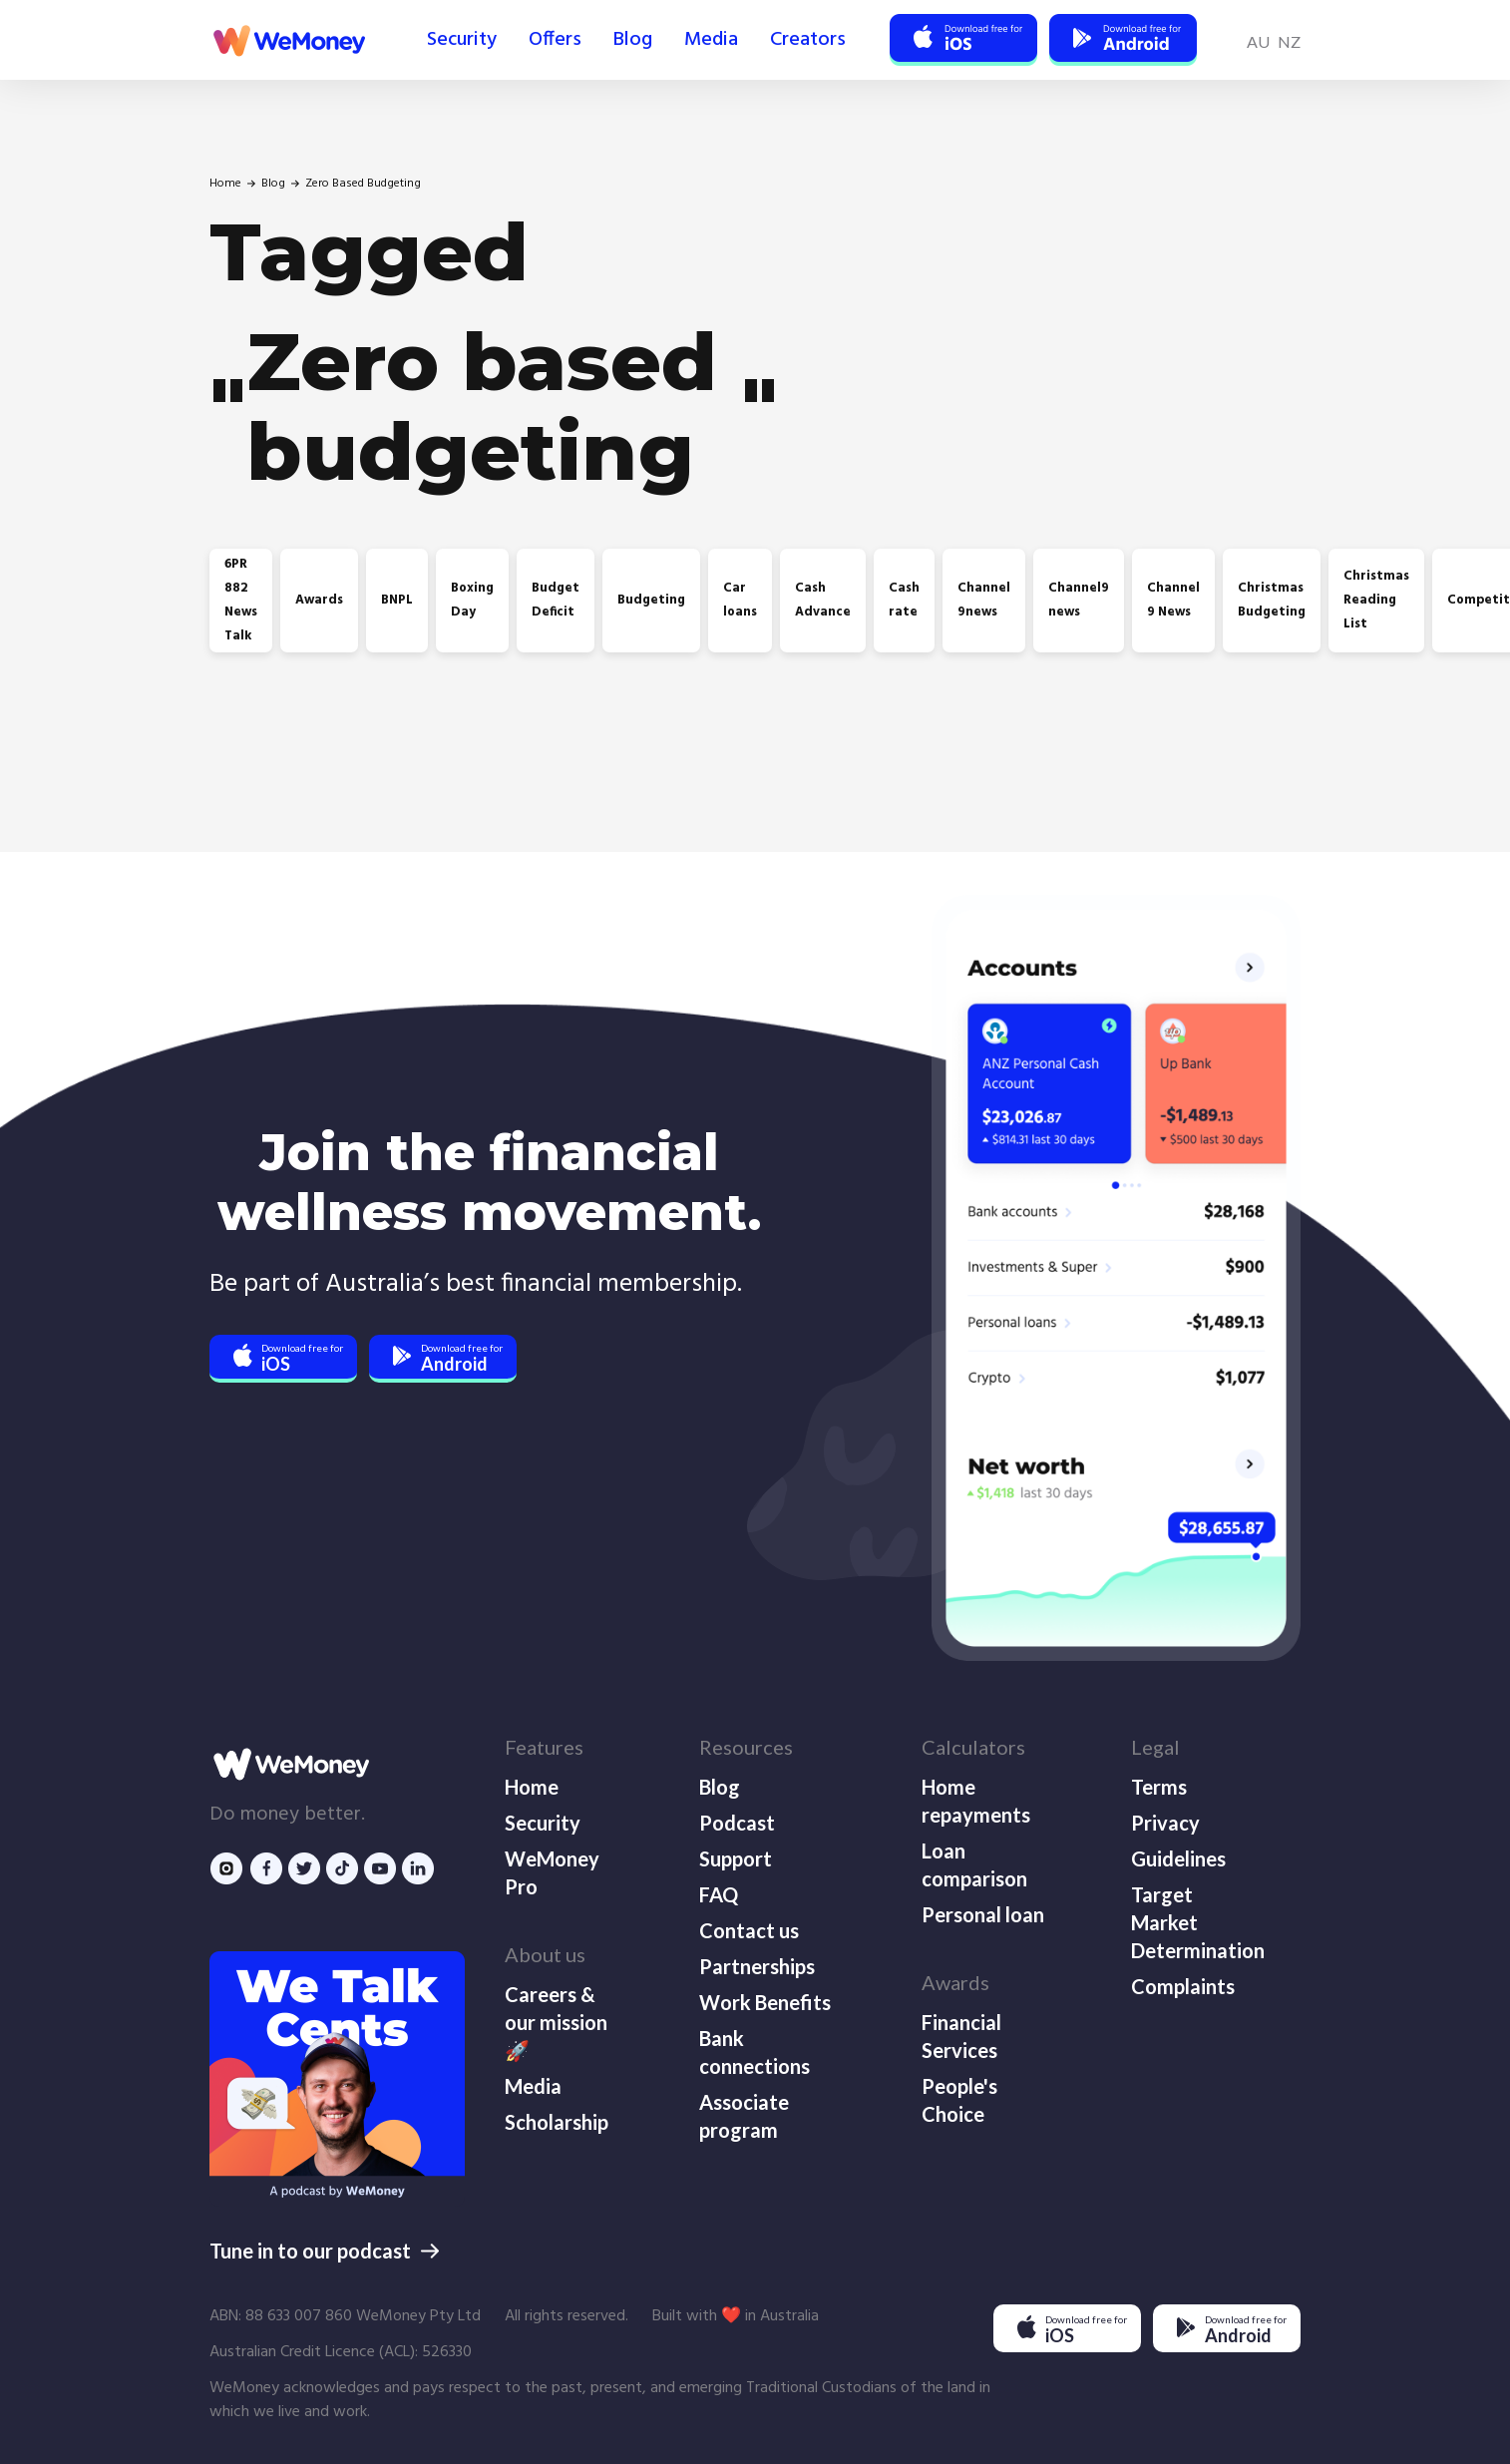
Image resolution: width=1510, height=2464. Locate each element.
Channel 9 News (1173, 600)
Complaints (1183, 1986)
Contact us (749, 1930)
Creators (808, 40)
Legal (1155, 1747)
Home (225, 184)
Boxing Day (472, 600)
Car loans (740, 600)
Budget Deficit (555, 600)
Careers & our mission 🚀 (556, 2022)
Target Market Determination (1196, 1922)
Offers (555, 40)
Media (711, 40)
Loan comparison (974, 1864)
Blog (632, 40)
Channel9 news (1078, 600)
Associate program (744, 2116)
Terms (1159, 1787)
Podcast (737, 1823)
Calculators (973, 1747)
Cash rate (904, 600)
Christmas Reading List (1376, 600)
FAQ (718, 1894)
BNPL (397, 600)
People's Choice (959, 2100)
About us (545, 1954)
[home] (287, 40)
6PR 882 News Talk (240, 600)
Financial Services (961, 2036)
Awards (319, 600)
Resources (746, 1747)
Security (462, 40)
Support (735, 1858)
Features (544, 1747)
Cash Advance (823, 600)
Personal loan (983, 1914)
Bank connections (754, 2052)
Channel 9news (983, 600)
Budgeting (651, 600)
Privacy (1165, 1823)
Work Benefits (765, 2002)
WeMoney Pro (552, 1872)
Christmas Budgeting (1272, 600)
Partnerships (757, 1966)
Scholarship (556, 2122)
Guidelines (1178, 1858)
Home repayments (976, 1801)
